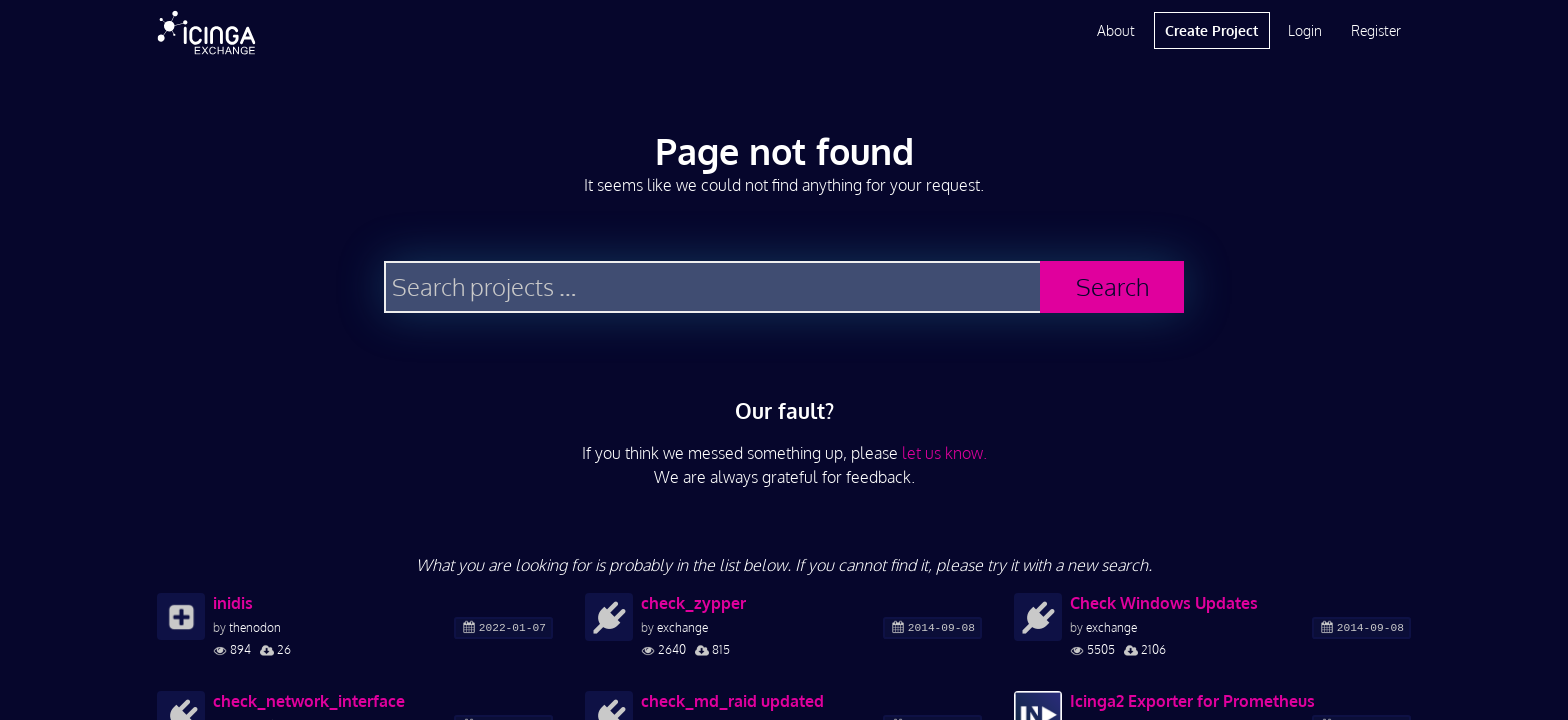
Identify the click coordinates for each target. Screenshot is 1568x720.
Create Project (1211, 30)
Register (1376, 30)
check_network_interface (309, 701)
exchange (682, 627)
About (1116, 30)
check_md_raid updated (732, 701)
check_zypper (693, 603)
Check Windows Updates (1164, 603)
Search (1112, 286)
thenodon (255, 627)
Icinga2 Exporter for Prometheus (1192, 701)
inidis (233, 603)
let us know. (944, 453)
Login (1305, 30)
